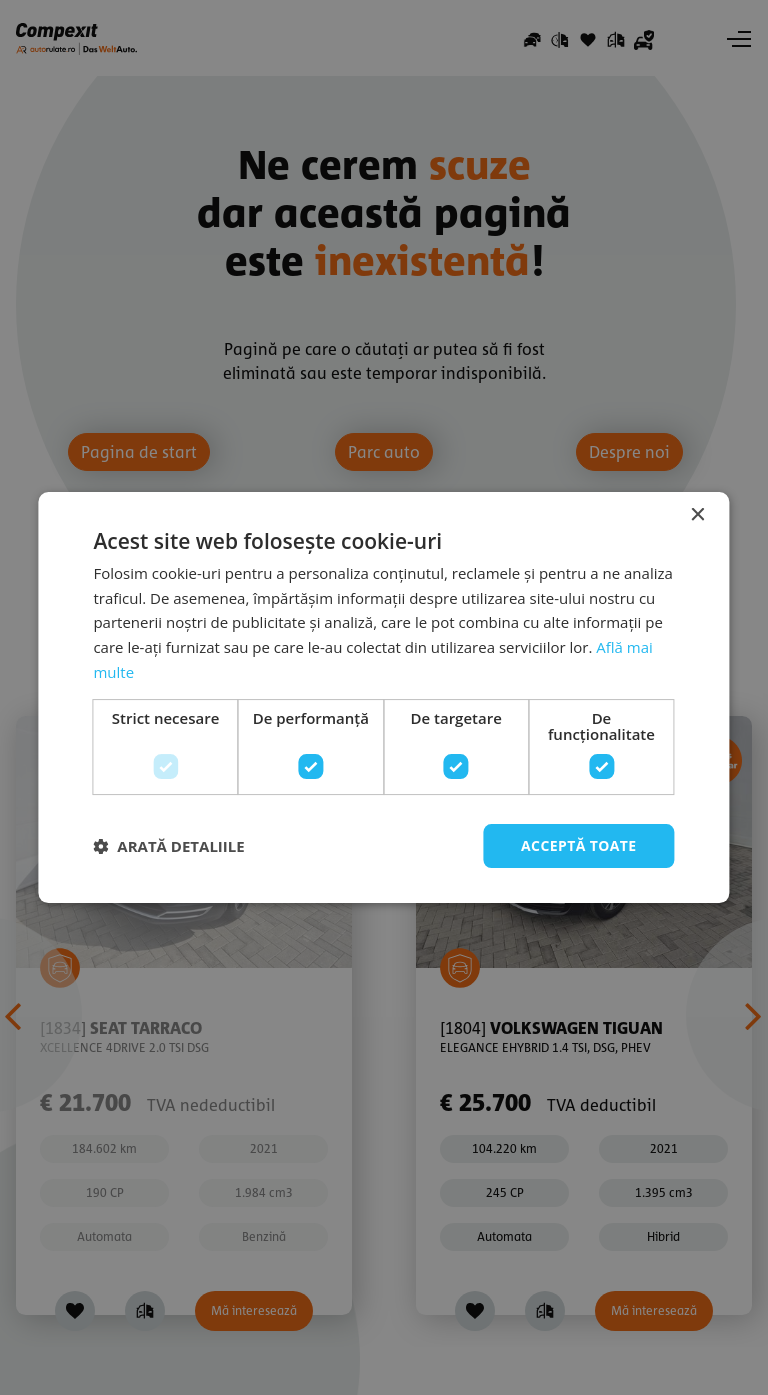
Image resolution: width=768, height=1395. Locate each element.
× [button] (697, 515)
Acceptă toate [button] (579, 845)
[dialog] (384, 697)
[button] (168, 846)
